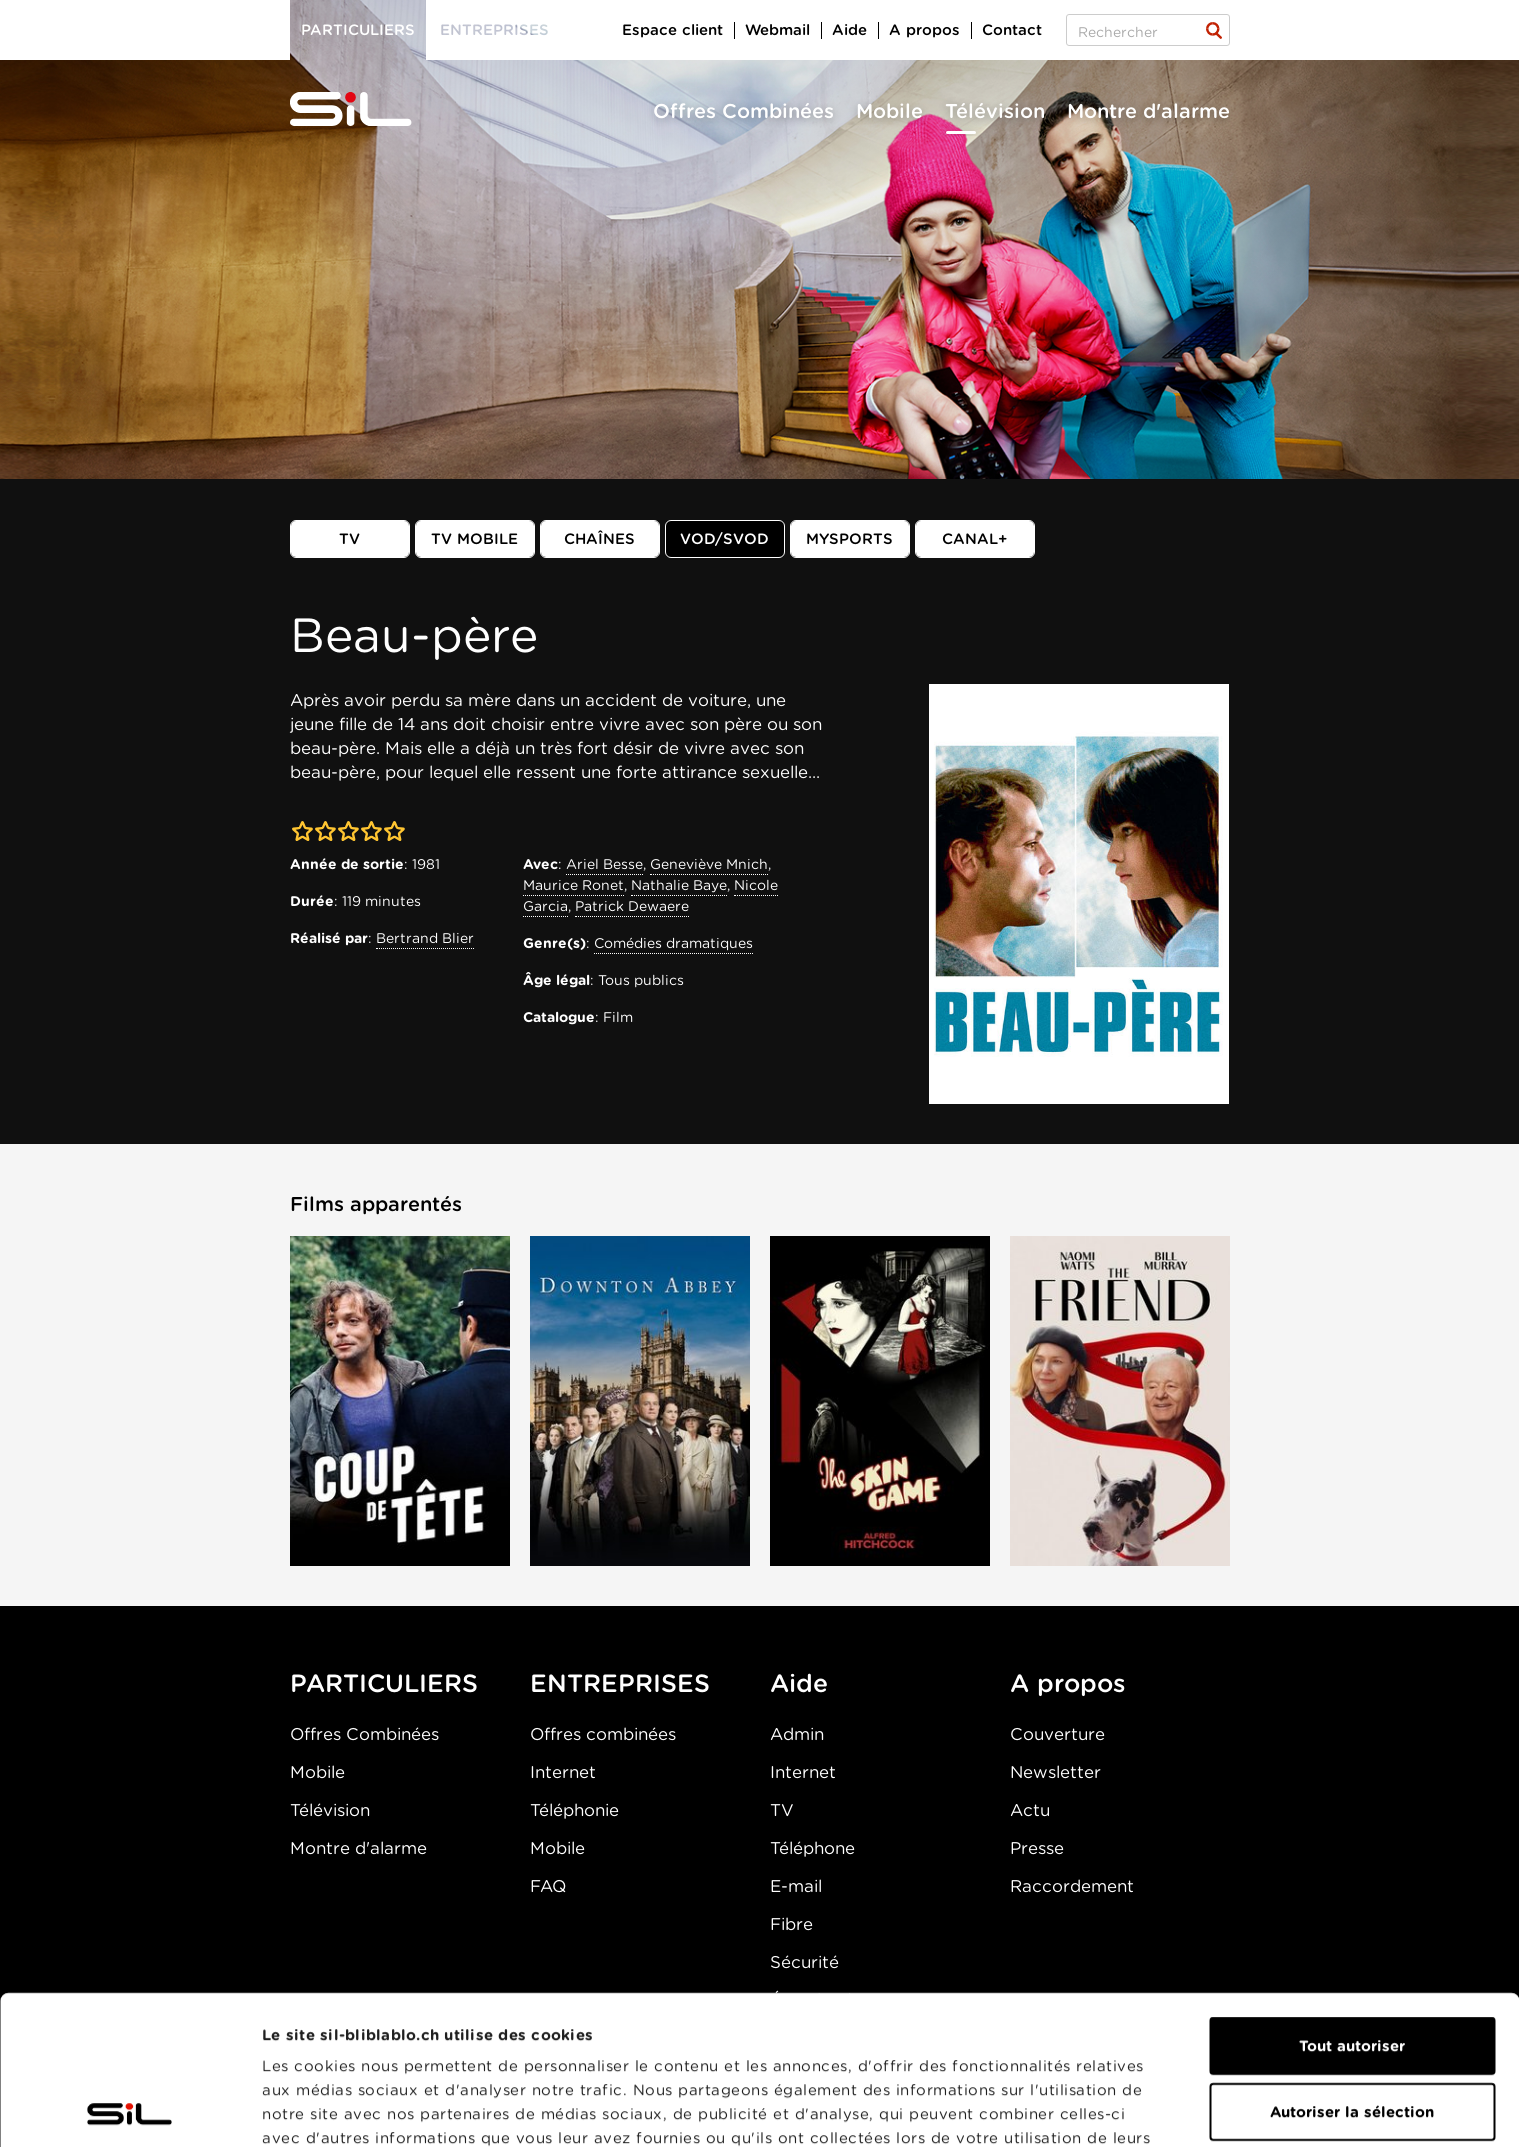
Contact (1012, 30)
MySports (849, 539)
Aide (849, 30)
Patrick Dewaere (632, 906)
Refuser (1352, 2028)
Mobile (889, 111)
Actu (1030, 1810)
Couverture (1057, 1734)
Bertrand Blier (425, 938)
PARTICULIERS (384, 1683)
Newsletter (1055, 1772)
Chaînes (599, 539)
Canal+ (975, 539)
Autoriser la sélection (1352, 1963)
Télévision (995, 111)
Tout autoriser (1352, 1897)
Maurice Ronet (573, 885)
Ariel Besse (604, 864)
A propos (924, 30)
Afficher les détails (335, 2108)
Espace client (672, 30)
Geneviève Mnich (709, 864)
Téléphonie (574, 1810)
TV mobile (474, 539)
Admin (797, 1734)
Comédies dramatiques (673, 943)
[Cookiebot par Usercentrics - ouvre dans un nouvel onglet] (129, 2108)
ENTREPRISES (620, 1683)
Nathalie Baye (679, 885)
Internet (563, 1772)
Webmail (777, 30)
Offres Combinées (743, 111)
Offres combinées (603, 1734)
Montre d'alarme (1148, 111)
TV (349, 539)
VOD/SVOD (724, 539)
